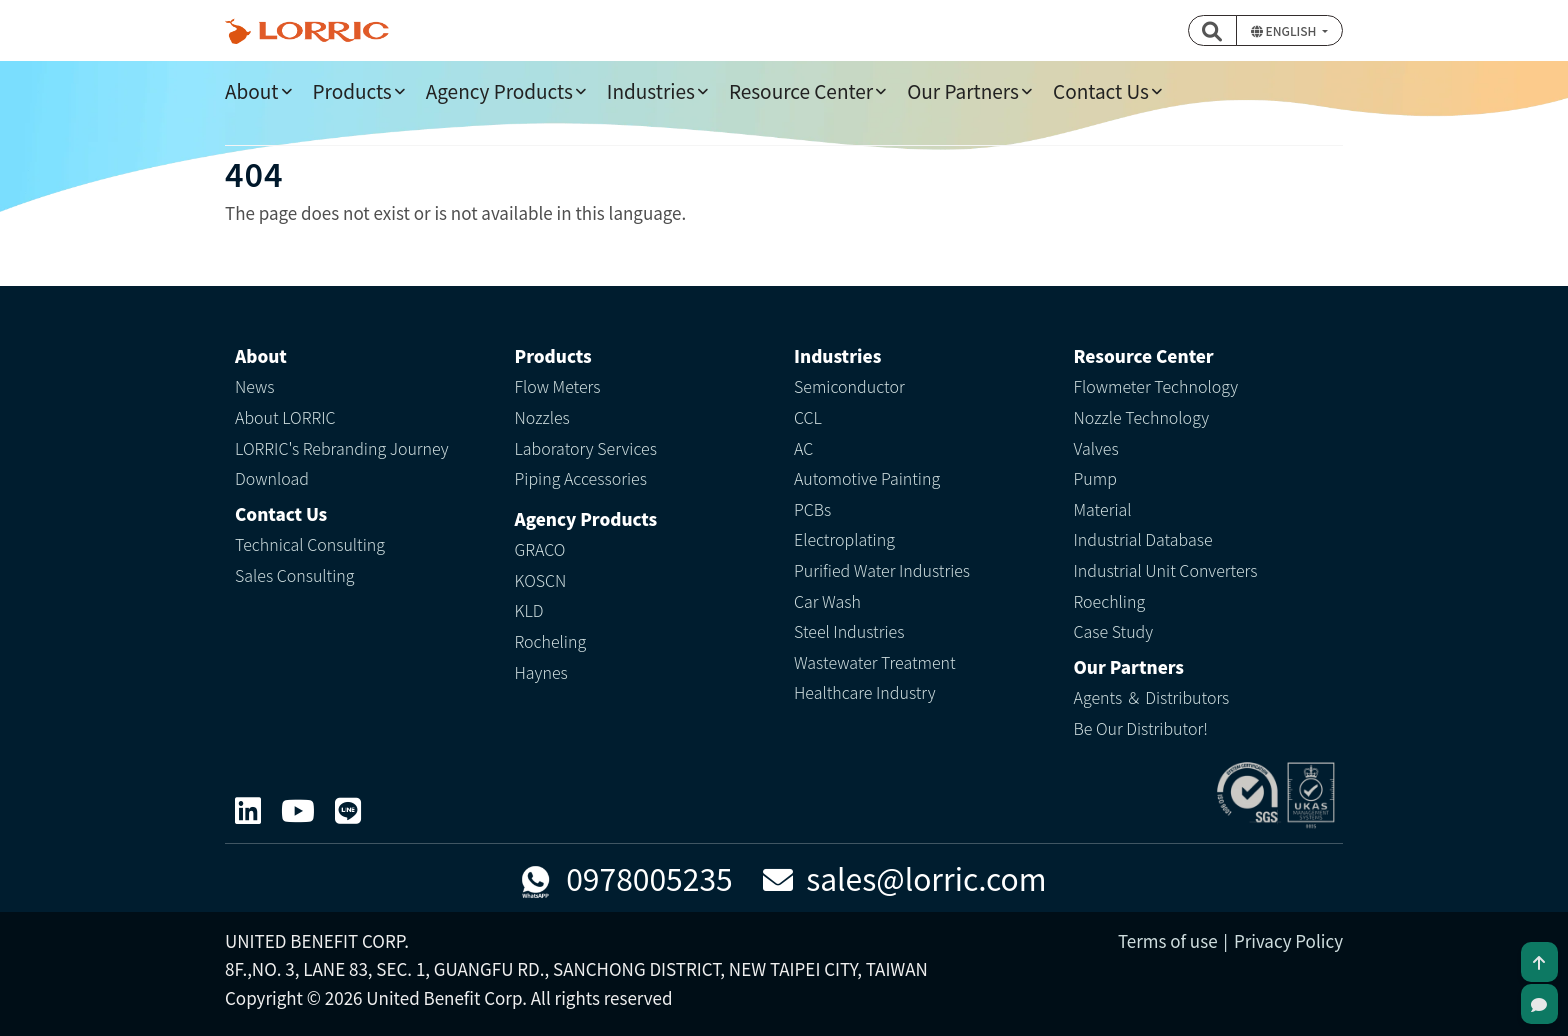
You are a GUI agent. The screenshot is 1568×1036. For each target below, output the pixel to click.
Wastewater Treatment (875, 662)
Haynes (541, 672)
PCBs (812, 509)
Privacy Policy (1288, 940)
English (1285, 30)
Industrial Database (1143, 539)
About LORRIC (285, 417)
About (252, 90)
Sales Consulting (295, 575)
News (255, 386)
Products (352, 90)
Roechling (1110, 601)
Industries (651, 90)
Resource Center (801, 90)
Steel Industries (849, 631)
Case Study (1114, 631)
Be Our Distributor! (1141, 728)
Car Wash (827, 601)
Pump (1095, 478)
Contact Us (1101, 90)
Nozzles (542, 417)
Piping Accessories (581, 478)
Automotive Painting (867, 478)
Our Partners (963, 90)
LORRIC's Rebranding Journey (342, 448)
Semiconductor (849, 386)
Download (272, 478)
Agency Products (499, 90)
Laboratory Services (586, 448)
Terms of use (1168, 940)
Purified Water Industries (882, 570)
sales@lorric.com (905, 878)
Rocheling (551, 641)
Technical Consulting (310, 544)
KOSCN (541, 580)
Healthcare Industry (865, 692)
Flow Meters (558, 386)
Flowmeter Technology (1156, 386)
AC (803, 448)
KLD (529, 610)
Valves (1096, 448)
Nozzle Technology (1142, 417)
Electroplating (844, 539)
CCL (808, 417)
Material (1103, 509)
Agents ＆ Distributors (1152, 697)
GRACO (540, 549)
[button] (1213, 30)
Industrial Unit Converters (1166, 570)
